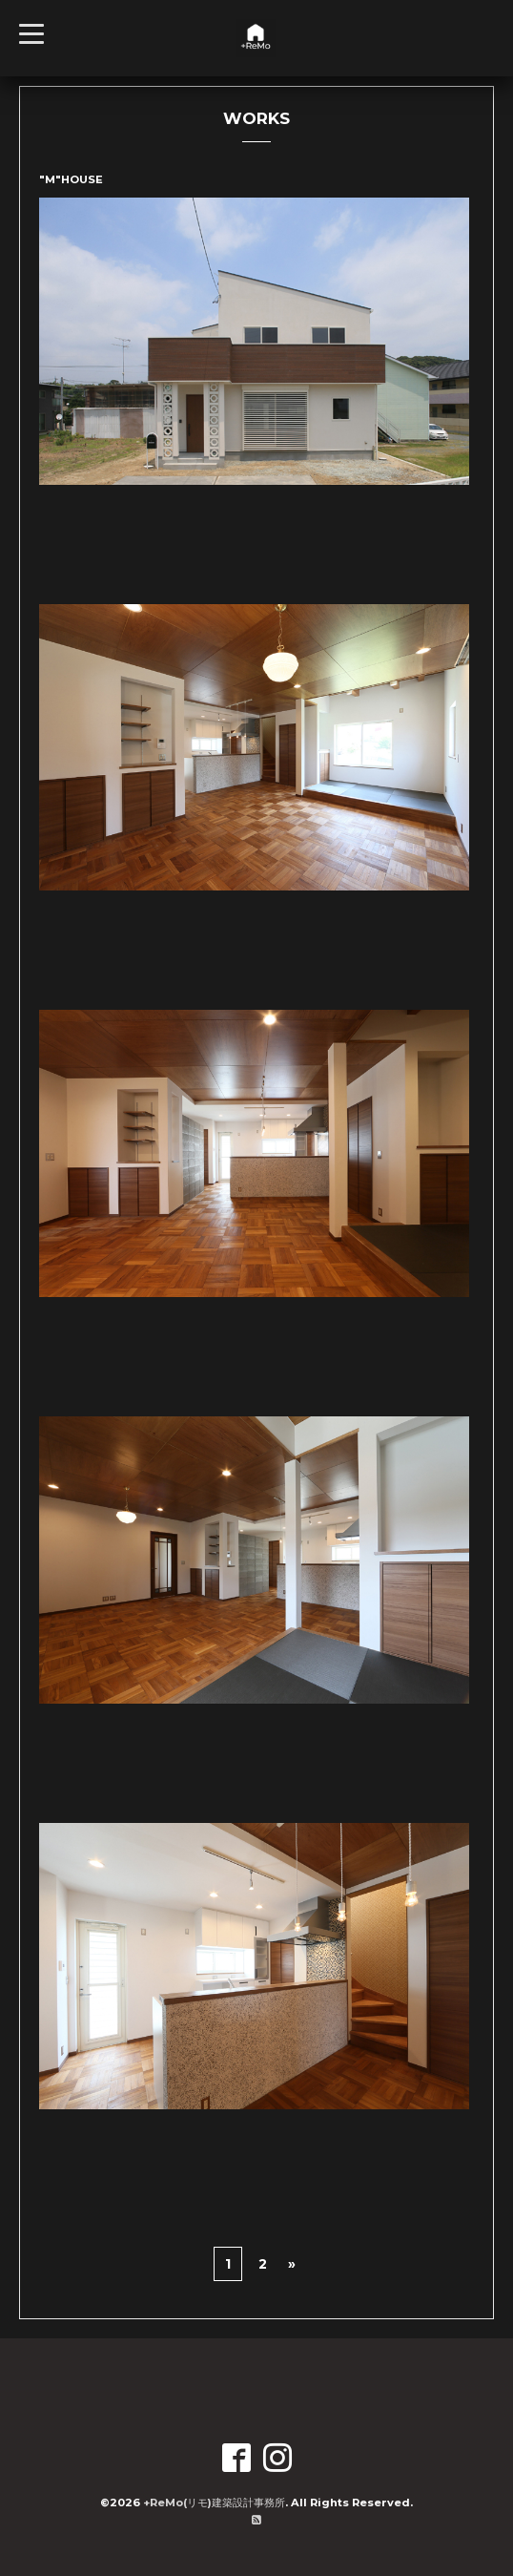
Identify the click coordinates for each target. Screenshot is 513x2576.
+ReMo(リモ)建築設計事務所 (214, 2502)
